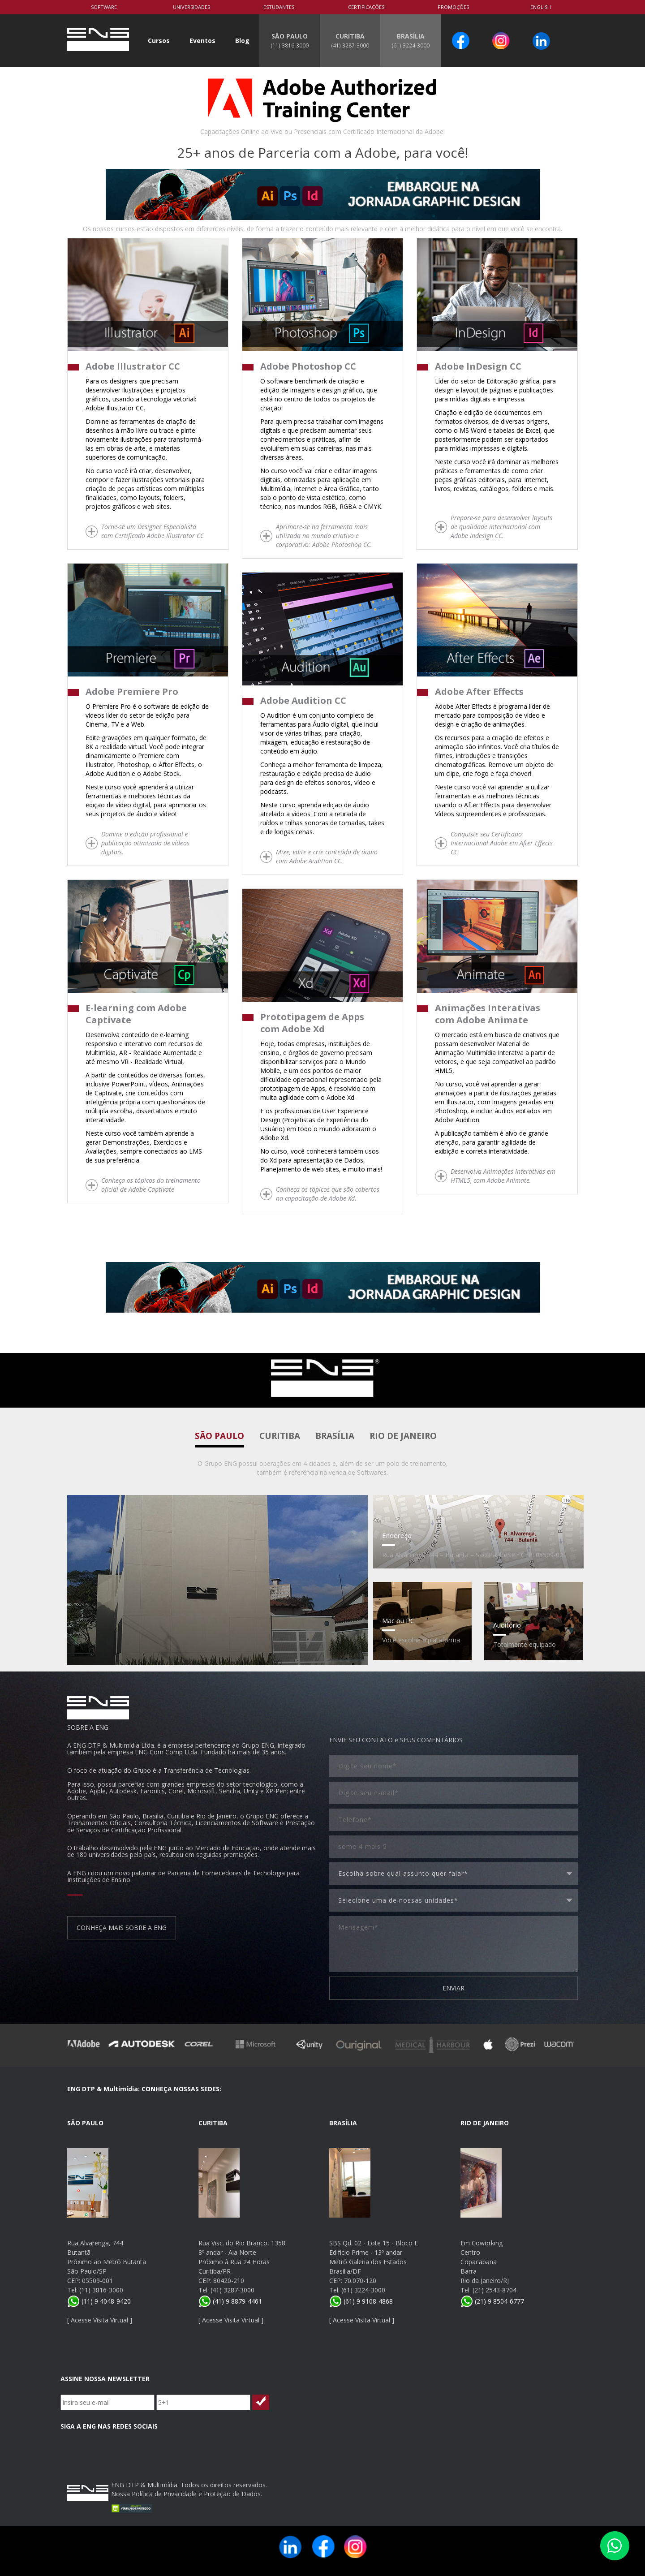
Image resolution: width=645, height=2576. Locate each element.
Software (104, 7)
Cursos (159, 40)
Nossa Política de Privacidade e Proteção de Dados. (186, 2494)
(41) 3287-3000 (232, 2290)
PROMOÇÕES (453, 7)
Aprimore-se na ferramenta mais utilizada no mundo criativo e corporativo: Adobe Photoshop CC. (324, 535)
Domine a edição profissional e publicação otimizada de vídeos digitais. (145, 843)
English (540, 7)
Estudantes (278, 7)
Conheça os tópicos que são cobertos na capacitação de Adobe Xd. (327, 1193)
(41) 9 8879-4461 (230, 2301)
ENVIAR (453, 1988)
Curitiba (279, 1436)
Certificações (366, 7)
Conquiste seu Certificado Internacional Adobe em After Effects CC (502, 843)
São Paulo (219, 1436)
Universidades (191, 7)
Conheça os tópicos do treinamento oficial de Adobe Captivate (151, 1184)
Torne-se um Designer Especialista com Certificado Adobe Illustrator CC (152, 531)
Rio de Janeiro (403, 1436)
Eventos (202, 40)
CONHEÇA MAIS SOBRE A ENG (122, 1927)
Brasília (334, 1436)
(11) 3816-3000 (101, 2290)
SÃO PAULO (290, 40)
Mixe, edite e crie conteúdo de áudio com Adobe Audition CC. (327, 856)
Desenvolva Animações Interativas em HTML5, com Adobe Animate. (503, 1176)
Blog (242, 40)
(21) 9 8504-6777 (492, 2301)
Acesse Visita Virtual (99, 2320)
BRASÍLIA (410, 40)
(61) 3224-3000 (363, 2290)
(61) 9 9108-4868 (361, 2301)
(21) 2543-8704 (494, 2290)
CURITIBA (350, 40)
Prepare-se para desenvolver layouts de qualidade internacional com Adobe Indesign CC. (501, 526)
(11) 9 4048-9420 (99, 2301)
